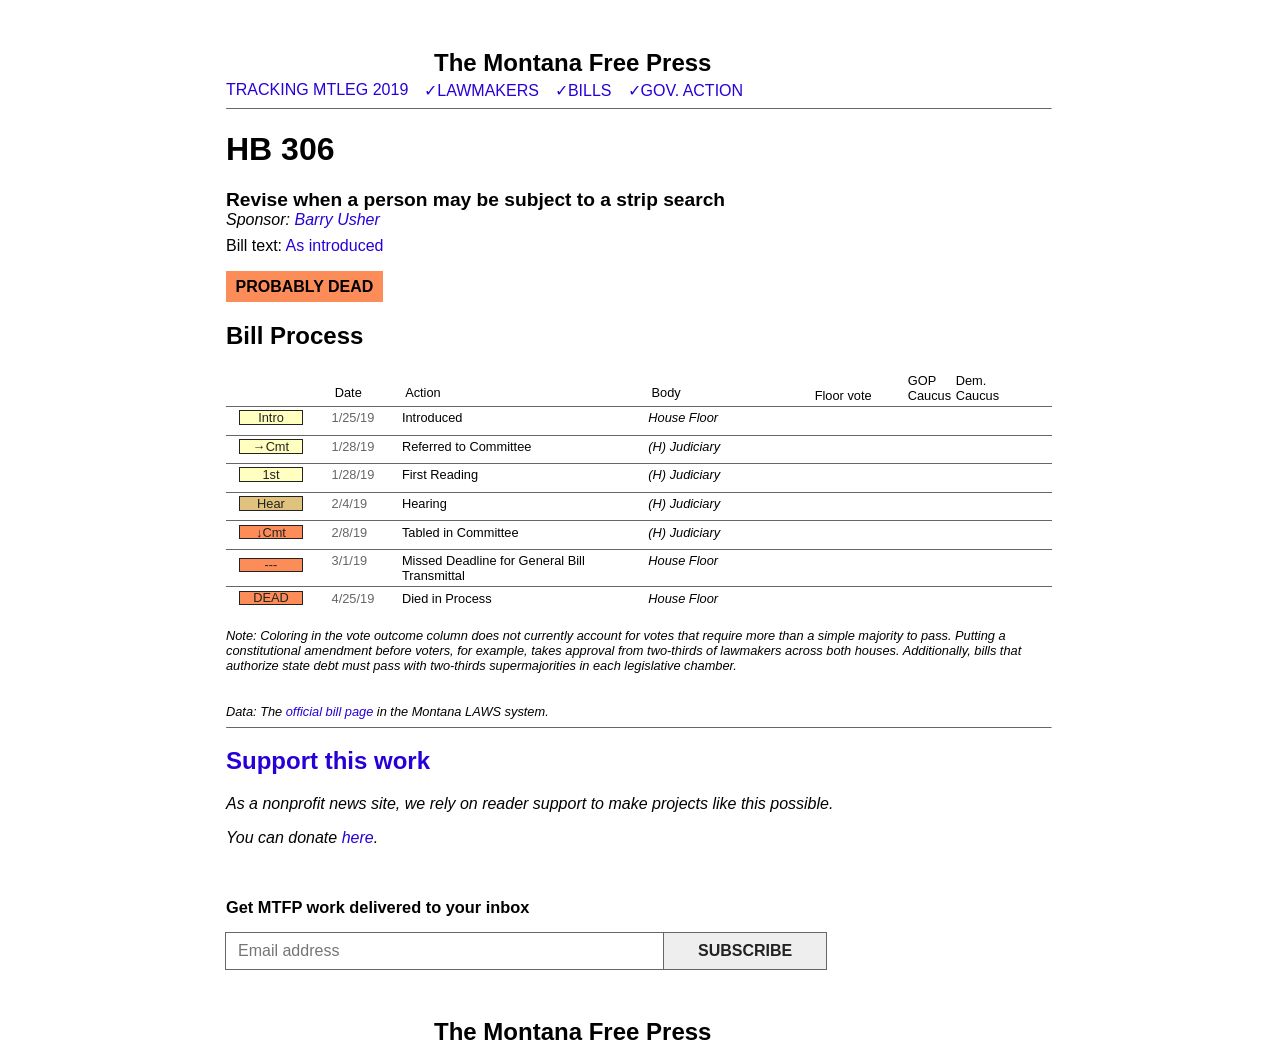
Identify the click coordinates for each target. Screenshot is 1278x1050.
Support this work (328, 760)
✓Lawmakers (481, 90)
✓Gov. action (686, 90)
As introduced (335, 245)
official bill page (330, 711)
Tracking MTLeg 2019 (317, 89)
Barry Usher (336, 219)
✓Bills (583, 90)
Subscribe (745, 950)
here (358, 837)
